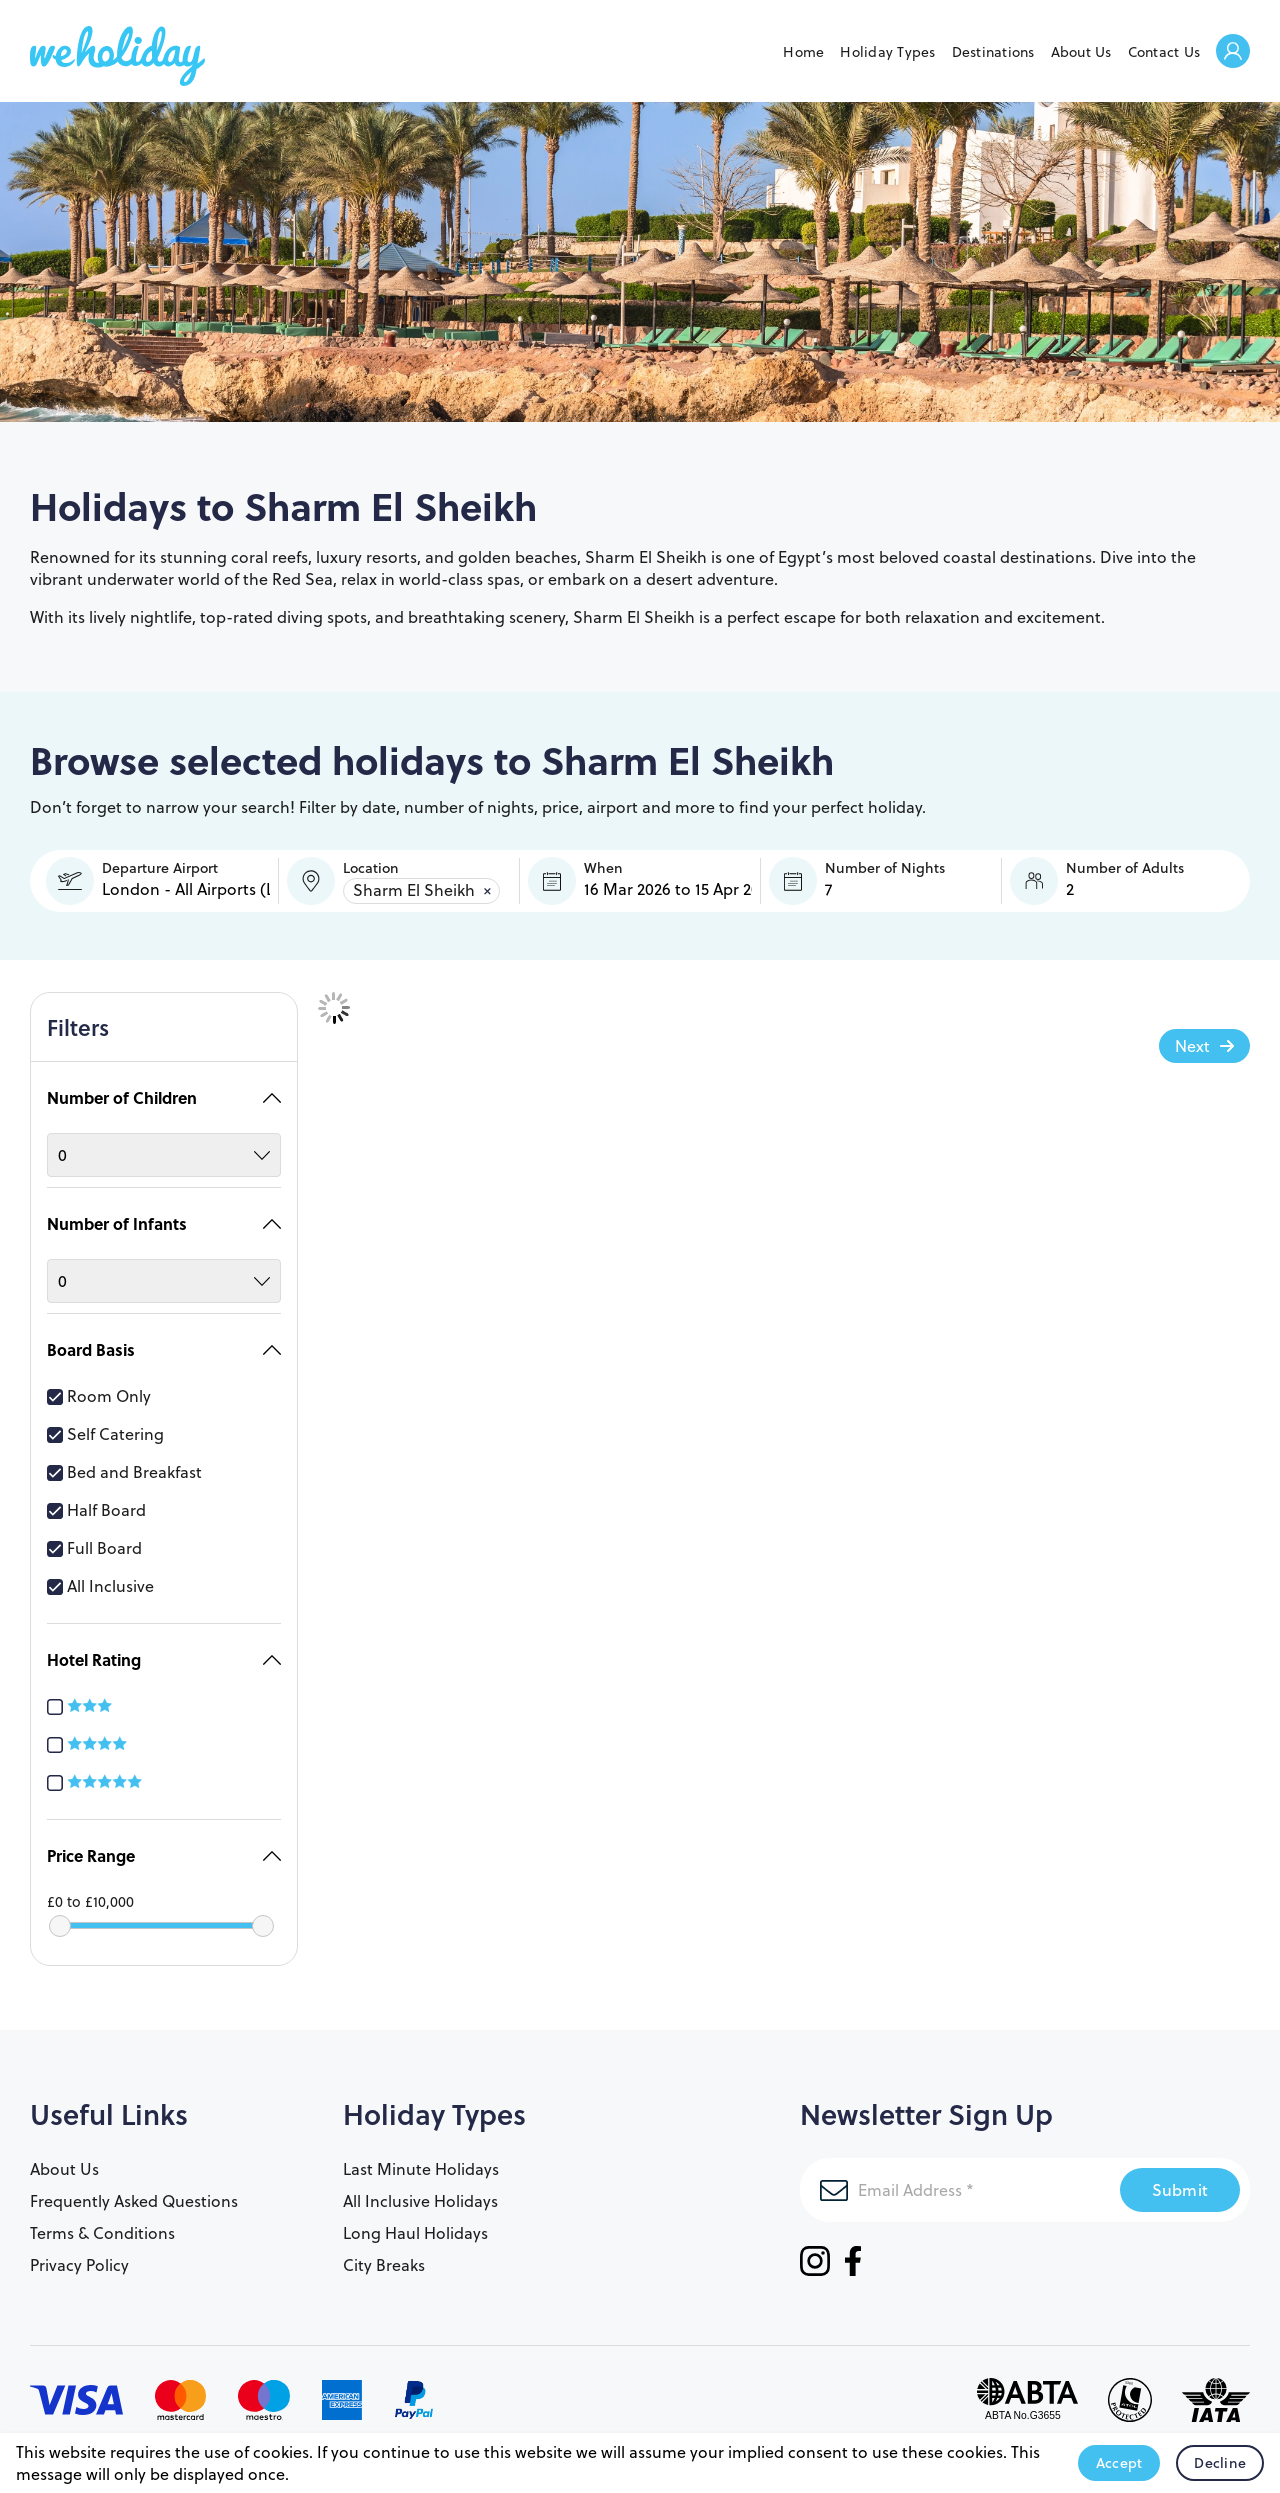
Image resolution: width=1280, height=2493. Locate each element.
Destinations (993, 52)
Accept (1119, 2463)
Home (803, 52)
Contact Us (1164, 52)
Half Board (96, 1500)
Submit (1180, 2179)
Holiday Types (887, 52)
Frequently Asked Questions (134, 2191)
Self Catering (105, 1424)
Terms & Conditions (102, 2223)
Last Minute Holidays (421, 2159)
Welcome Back (1233, 52)
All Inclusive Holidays (420, 2191)
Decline (1220, 2463)
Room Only (99, 1386)
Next (1192, 1046)
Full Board (94, 1538)
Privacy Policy (79, 2255)
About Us (1081, 52)
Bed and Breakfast (124, 1462)
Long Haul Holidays (415, 2223)
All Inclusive (100, 1576)
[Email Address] (960, 2180)
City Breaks (384, 2255)
